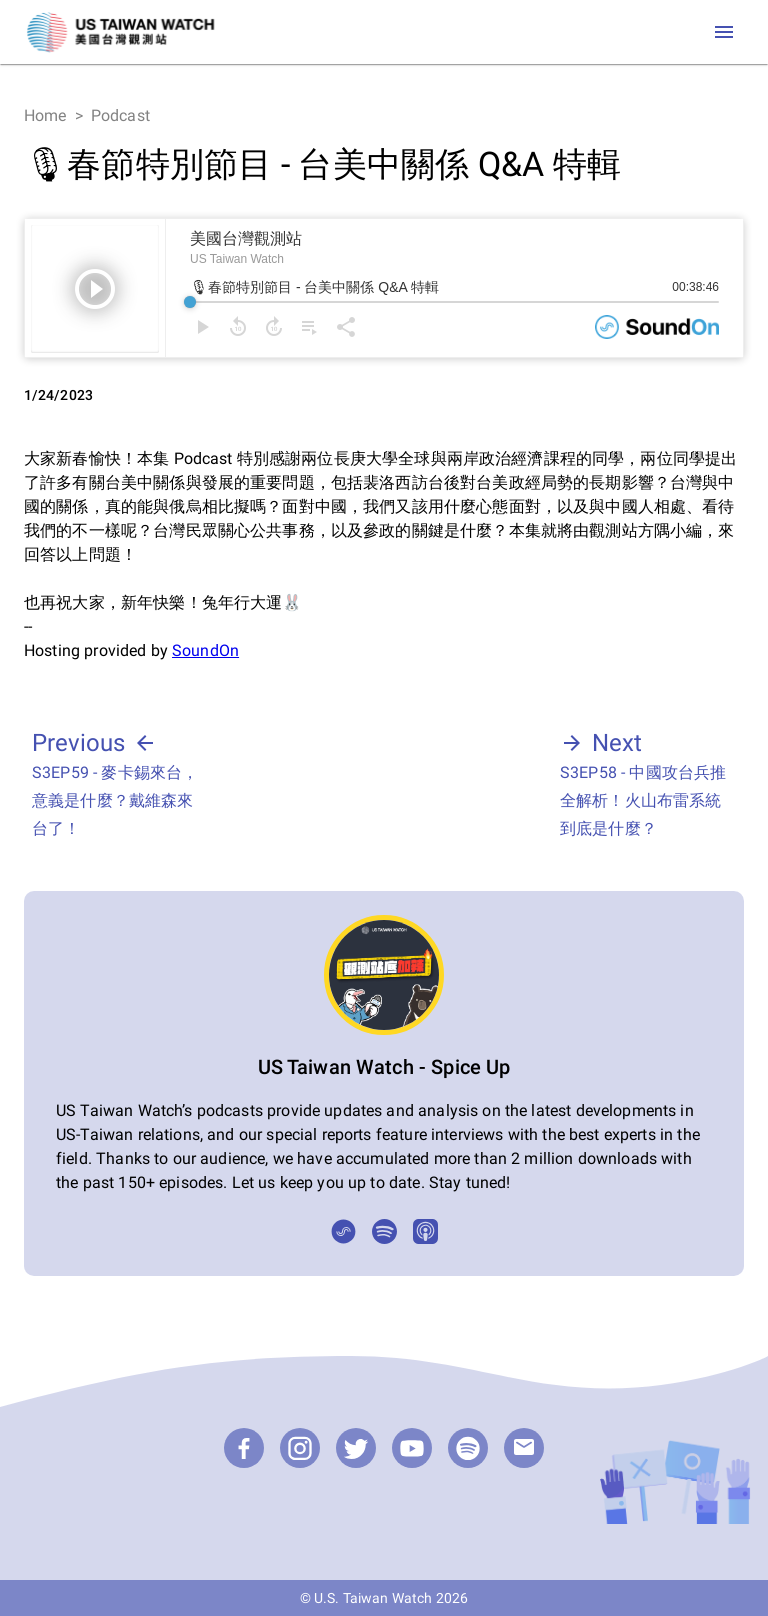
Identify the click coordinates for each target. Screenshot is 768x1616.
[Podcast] (468, 1448)
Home (45, 115)
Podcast (120, 115)
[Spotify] (384, 1231)
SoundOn (205, 650)
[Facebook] (244, 1448)
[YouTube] (412, 1448)
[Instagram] (300, 1448)
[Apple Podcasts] (425, 1231)
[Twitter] (356, 1448)
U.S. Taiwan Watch (373, 1598)
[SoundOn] (343, 1231)
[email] (524, 1448)
